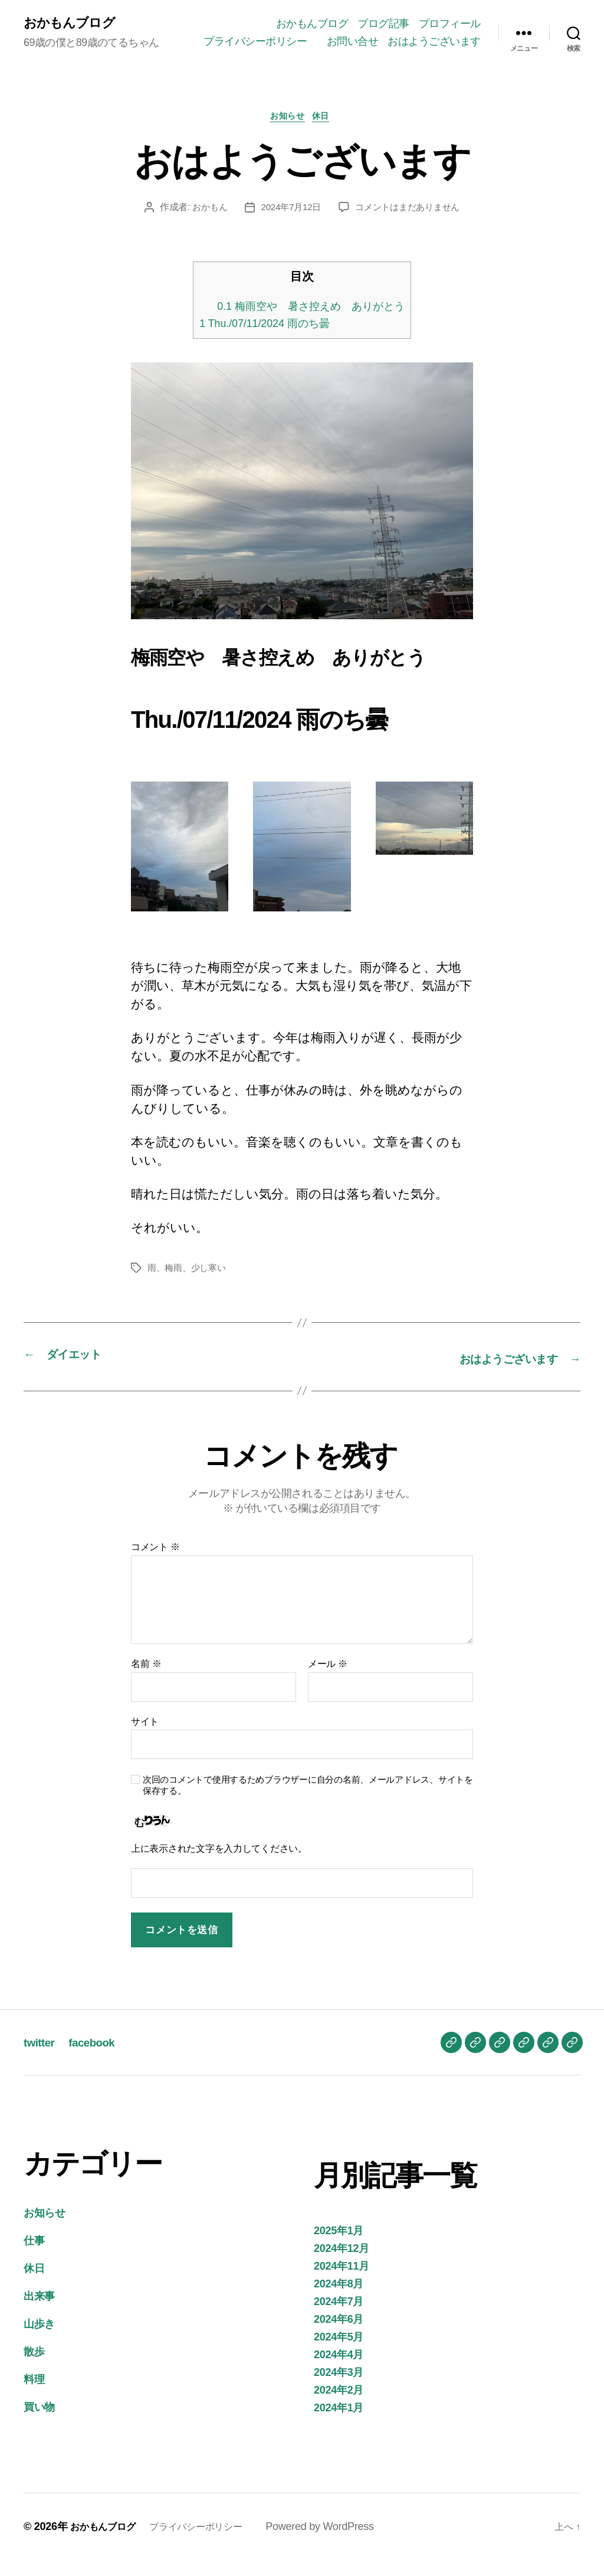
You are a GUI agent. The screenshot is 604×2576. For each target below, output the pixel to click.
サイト (145, 1737)
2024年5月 (338, 2353)
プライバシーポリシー (363, 40)
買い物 (39, 2423)
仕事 (34, 2257)
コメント (155, 1563)
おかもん (205, 225)
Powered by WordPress (341, 2542)
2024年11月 (341, 2282)
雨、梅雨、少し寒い (189, 1285)
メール (327, 1680)
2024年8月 (338, 2300)
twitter (41, 2058)
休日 (326, 133)
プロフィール (450, 22)
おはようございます (434, 57)
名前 (146, 1680)
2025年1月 (338, 2247)
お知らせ (286, 133)
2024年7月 (338, 2317)
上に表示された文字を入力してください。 (219, 1864)
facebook (98, 2058)
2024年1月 (338, 2424)
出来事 (39, 2312)
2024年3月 (338, 2388)
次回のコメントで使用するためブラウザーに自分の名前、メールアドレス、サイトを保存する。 (308, 1801)
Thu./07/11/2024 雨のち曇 (261, 340)
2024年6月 (338, 2335)
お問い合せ (455, 40)
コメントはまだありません (410, 225)
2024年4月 (338, 2370)
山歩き (39, 2340)
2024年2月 (338, 2406)
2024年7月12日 (289, 225)
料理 (34, 2395)
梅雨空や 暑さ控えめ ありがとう (310, 323)
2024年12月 (341, 2264)
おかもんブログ (73, 30)
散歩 (34, 2368)
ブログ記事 (383, 22)
